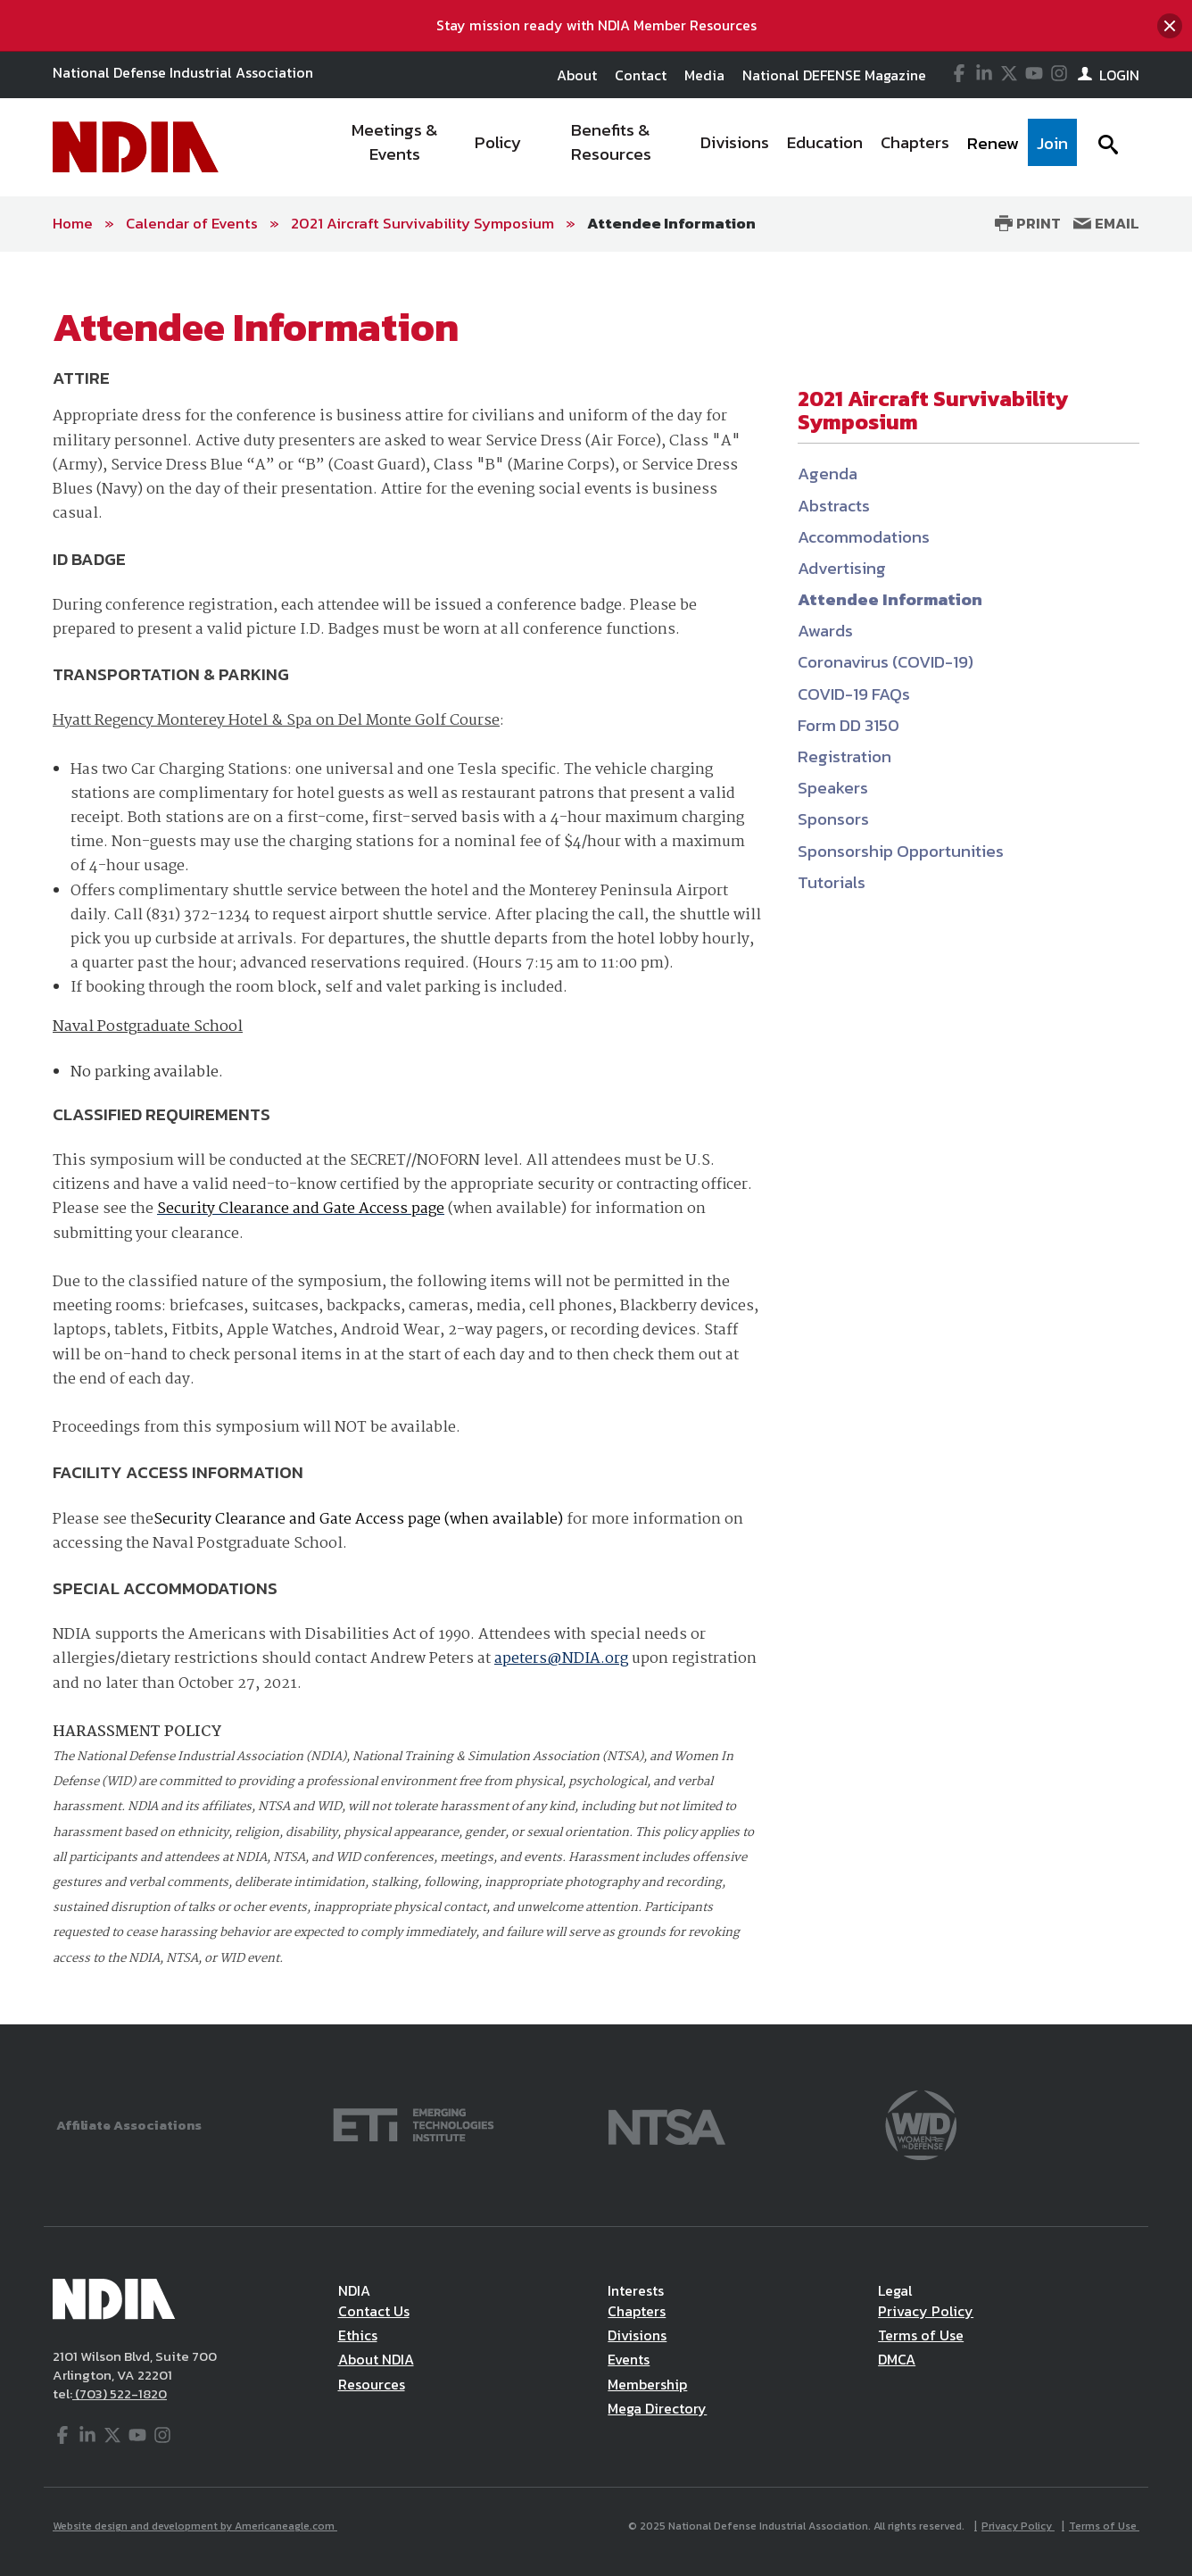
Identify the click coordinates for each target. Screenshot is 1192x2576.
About (577, 75)
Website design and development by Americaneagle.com (195, 2526)
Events (629, 2359)
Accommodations (864, 537)
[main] (596, 1138)
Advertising (842, 568)
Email (1106, 223)
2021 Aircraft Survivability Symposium (422, 223)
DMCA (896, 2359)
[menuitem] (396, 147)
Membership (647, 2384)
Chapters (637, 2311)
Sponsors (833, 819)
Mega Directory (657, 2408)
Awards (825, 631)
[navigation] (701, 147)
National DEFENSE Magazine (834, 75)
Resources (371, 2384)
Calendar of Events (192, 223)
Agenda (827, 473)
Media (704, 75)
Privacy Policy (925, 2311)
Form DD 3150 (848, 725)
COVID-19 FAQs (854, 694)
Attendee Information (671, 223)
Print (1028, 223)
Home (73, 223)
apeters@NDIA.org (561, 1659)
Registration (844, 756)
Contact (640, 75)
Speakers (833, 788)
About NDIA (376, 2359)
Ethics (357, 2335)
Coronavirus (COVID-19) (885, 662)
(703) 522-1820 (119, 2393)
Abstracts (834, 506)
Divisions (637, 2335)
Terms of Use (921, 2335)
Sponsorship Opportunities (901, 851)
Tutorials (831, 882)
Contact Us (374, 2311)
